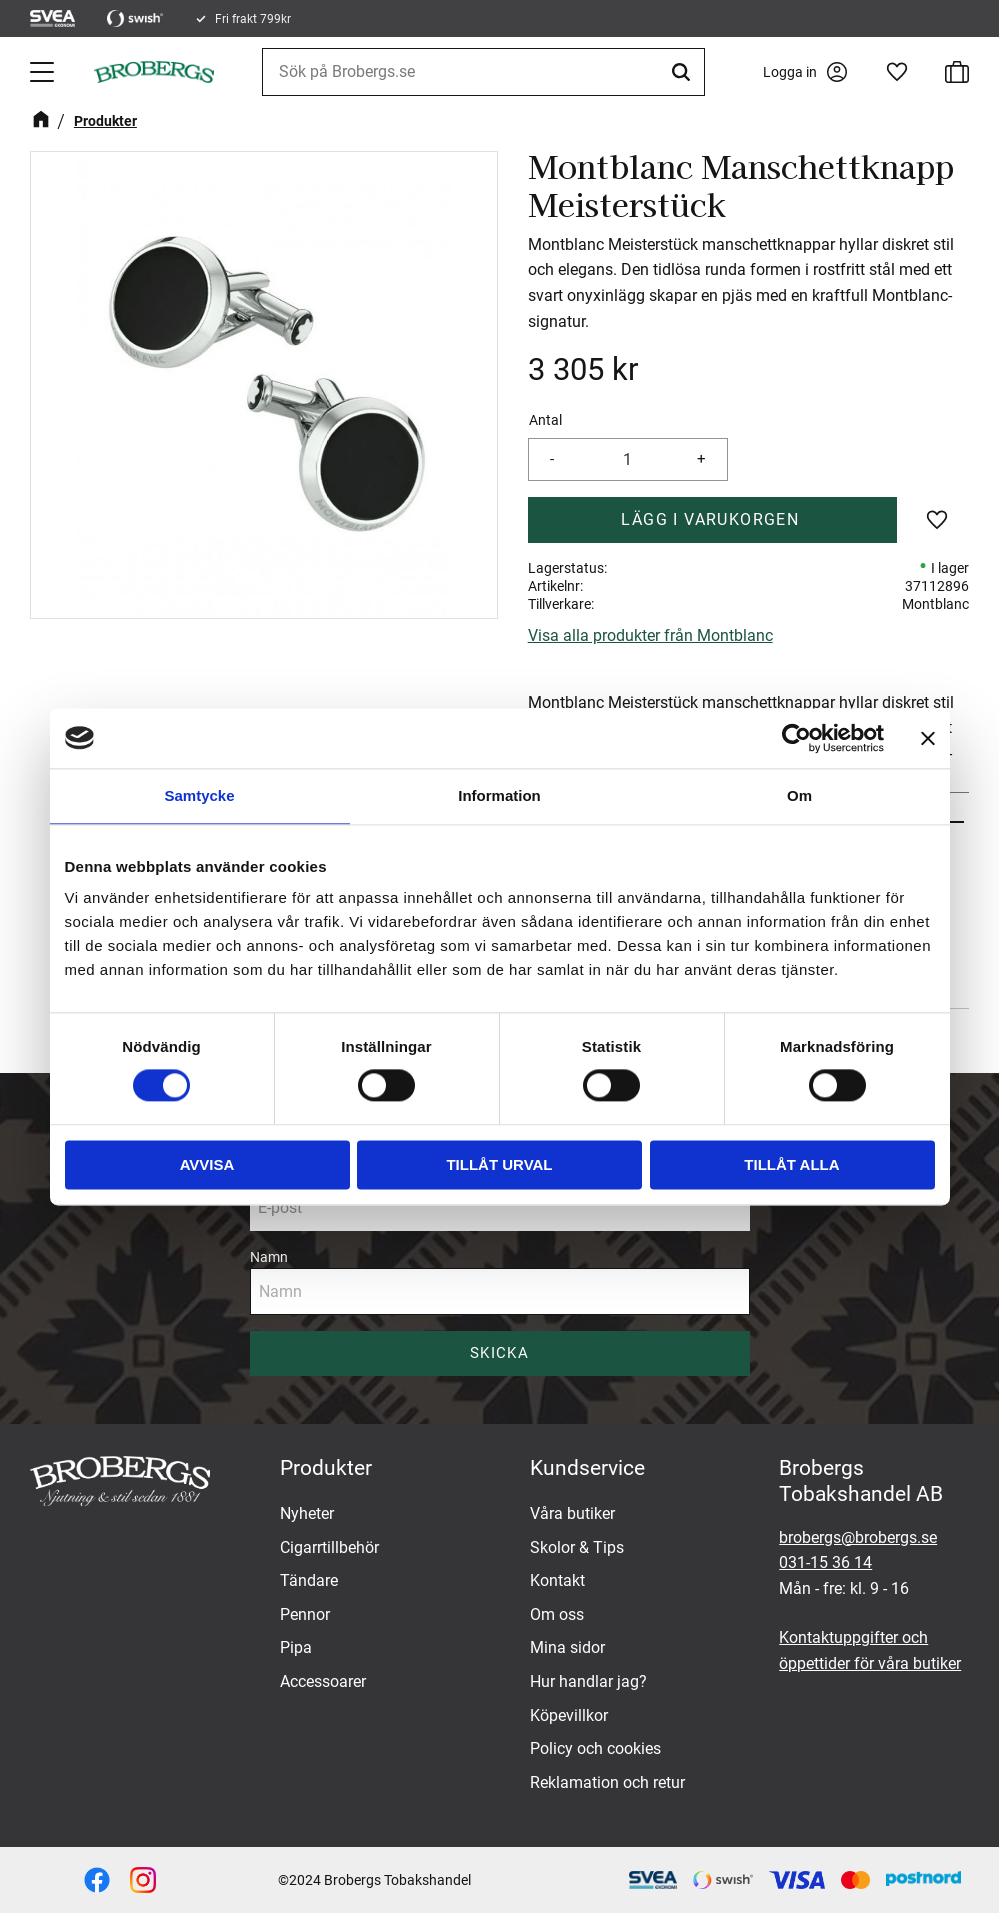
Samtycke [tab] (199, 795)
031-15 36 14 (825, 1562)
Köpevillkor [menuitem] (569, 1715)
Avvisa (207, 1164)
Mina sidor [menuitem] (567, 1647)
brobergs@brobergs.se (858, 1537)
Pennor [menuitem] (305, 1614)
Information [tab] (499, 795)
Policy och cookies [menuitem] (595, 1748)
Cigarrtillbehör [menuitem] (329, 1547)
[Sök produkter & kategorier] (483, 72)
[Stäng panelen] (928, 738)
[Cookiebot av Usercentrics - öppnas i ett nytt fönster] (796, 738)
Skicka (499, 1353)
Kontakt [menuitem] (557, 1580)
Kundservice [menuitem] (587, 1468)
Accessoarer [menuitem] (323, 1681)
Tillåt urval (499, 1164)
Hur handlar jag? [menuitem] (588, 1681)
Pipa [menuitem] (296, 1647)
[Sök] (684, 72)
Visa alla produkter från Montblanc (650, 635)
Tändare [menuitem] (309, 1580)
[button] (44, 72)
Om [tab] (799, 795)
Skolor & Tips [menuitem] (577, 1547)
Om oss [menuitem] (557, 1614)
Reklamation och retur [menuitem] (607, 1782)
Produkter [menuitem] (326, 1468)
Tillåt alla (791, 1164)
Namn (269, 1257)
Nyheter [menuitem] (307, 1513)
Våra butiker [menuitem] (572, 1513)
